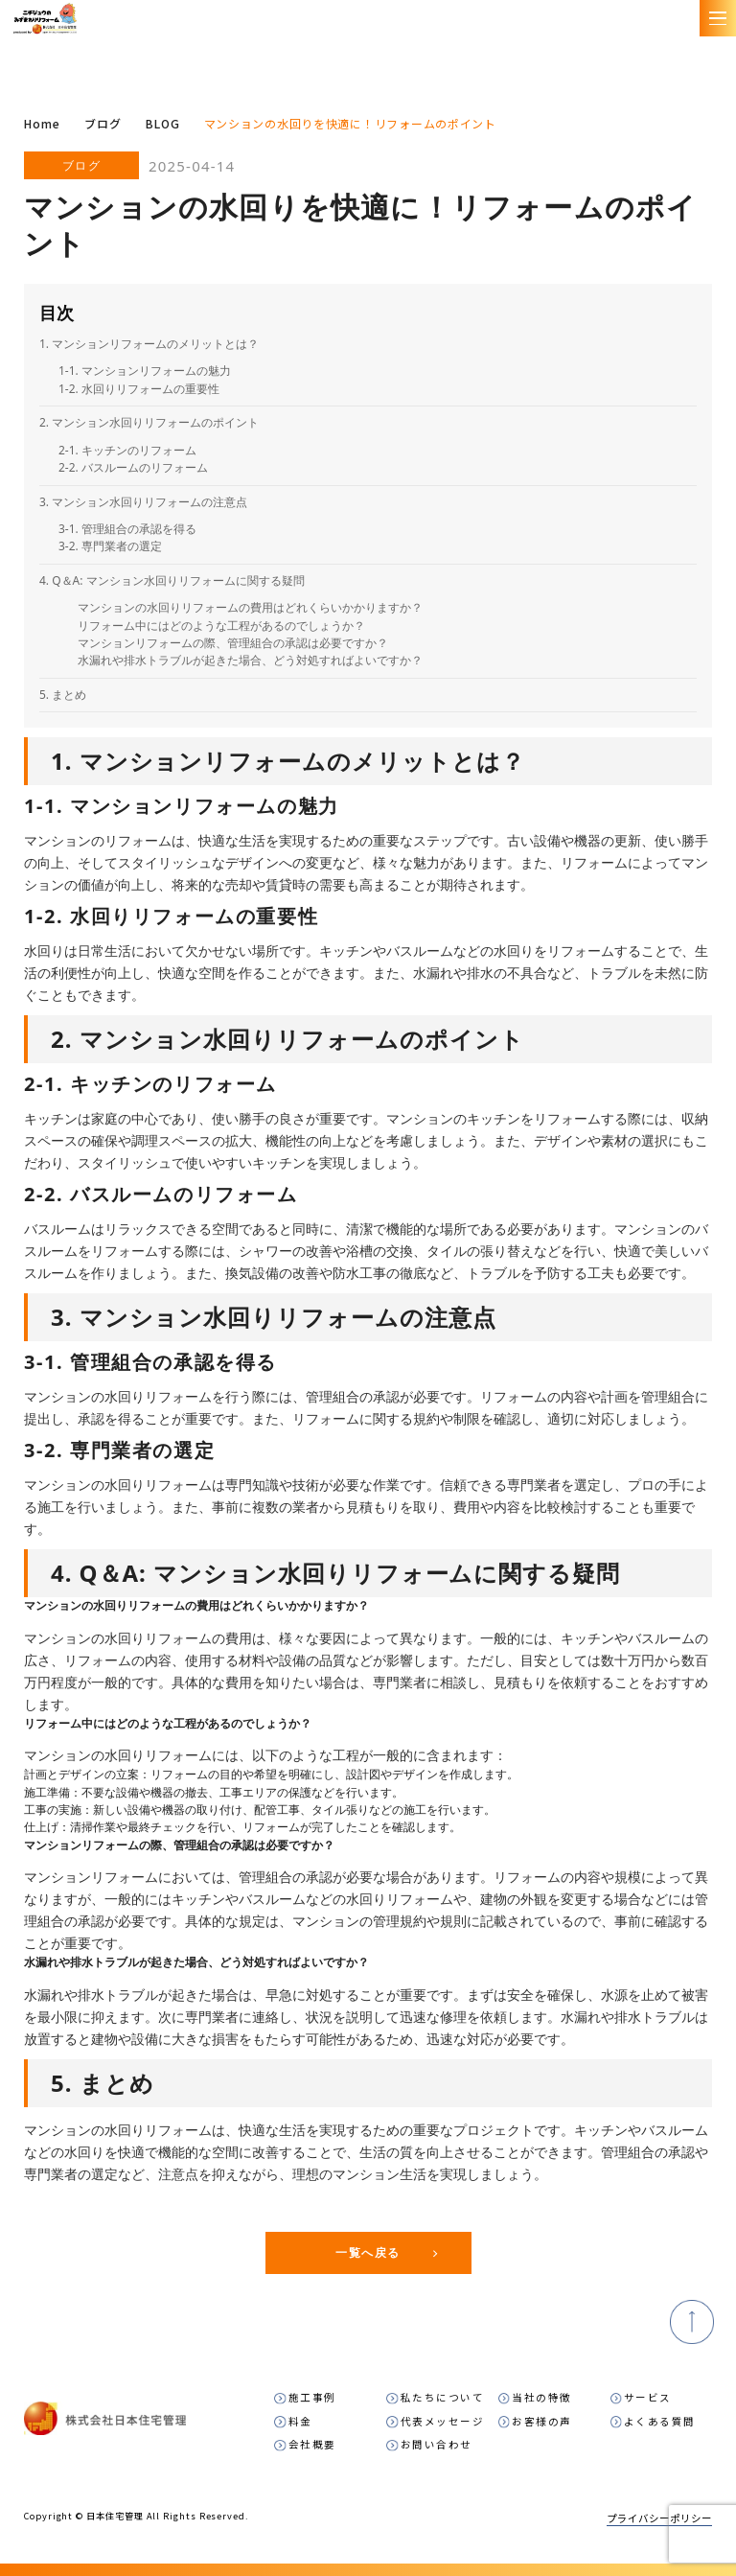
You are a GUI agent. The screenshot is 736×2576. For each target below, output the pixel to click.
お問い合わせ (436, 2443)
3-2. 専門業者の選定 (110, 546)
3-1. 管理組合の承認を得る (127, 529)
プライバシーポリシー (659, 2515)
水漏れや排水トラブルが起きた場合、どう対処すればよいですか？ (250, 660)
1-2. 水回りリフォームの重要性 (138, 389)
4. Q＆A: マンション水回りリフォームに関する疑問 (172, 580)
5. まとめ (62, 694)
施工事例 (312, 2397)
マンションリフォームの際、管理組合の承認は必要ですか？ (233, 643)
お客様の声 (542, 2420)
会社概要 (312, 2443)
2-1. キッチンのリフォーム (127, 450)
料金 (300, 2420)
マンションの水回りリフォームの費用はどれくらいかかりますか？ (250, 607)
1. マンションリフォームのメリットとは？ (149, 344)
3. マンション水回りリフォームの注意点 (143, 502)
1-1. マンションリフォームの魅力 (144, 370)
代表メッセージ (443, 2420)
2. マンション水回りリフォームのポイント (149, 422)
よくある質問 (660, 2420)
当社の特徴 (542, 2397)
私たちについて (443, 2397)
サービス (648, 2397)
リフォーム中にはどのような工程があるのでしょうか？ (221, 625)
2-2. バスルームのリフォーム (133, 467)
